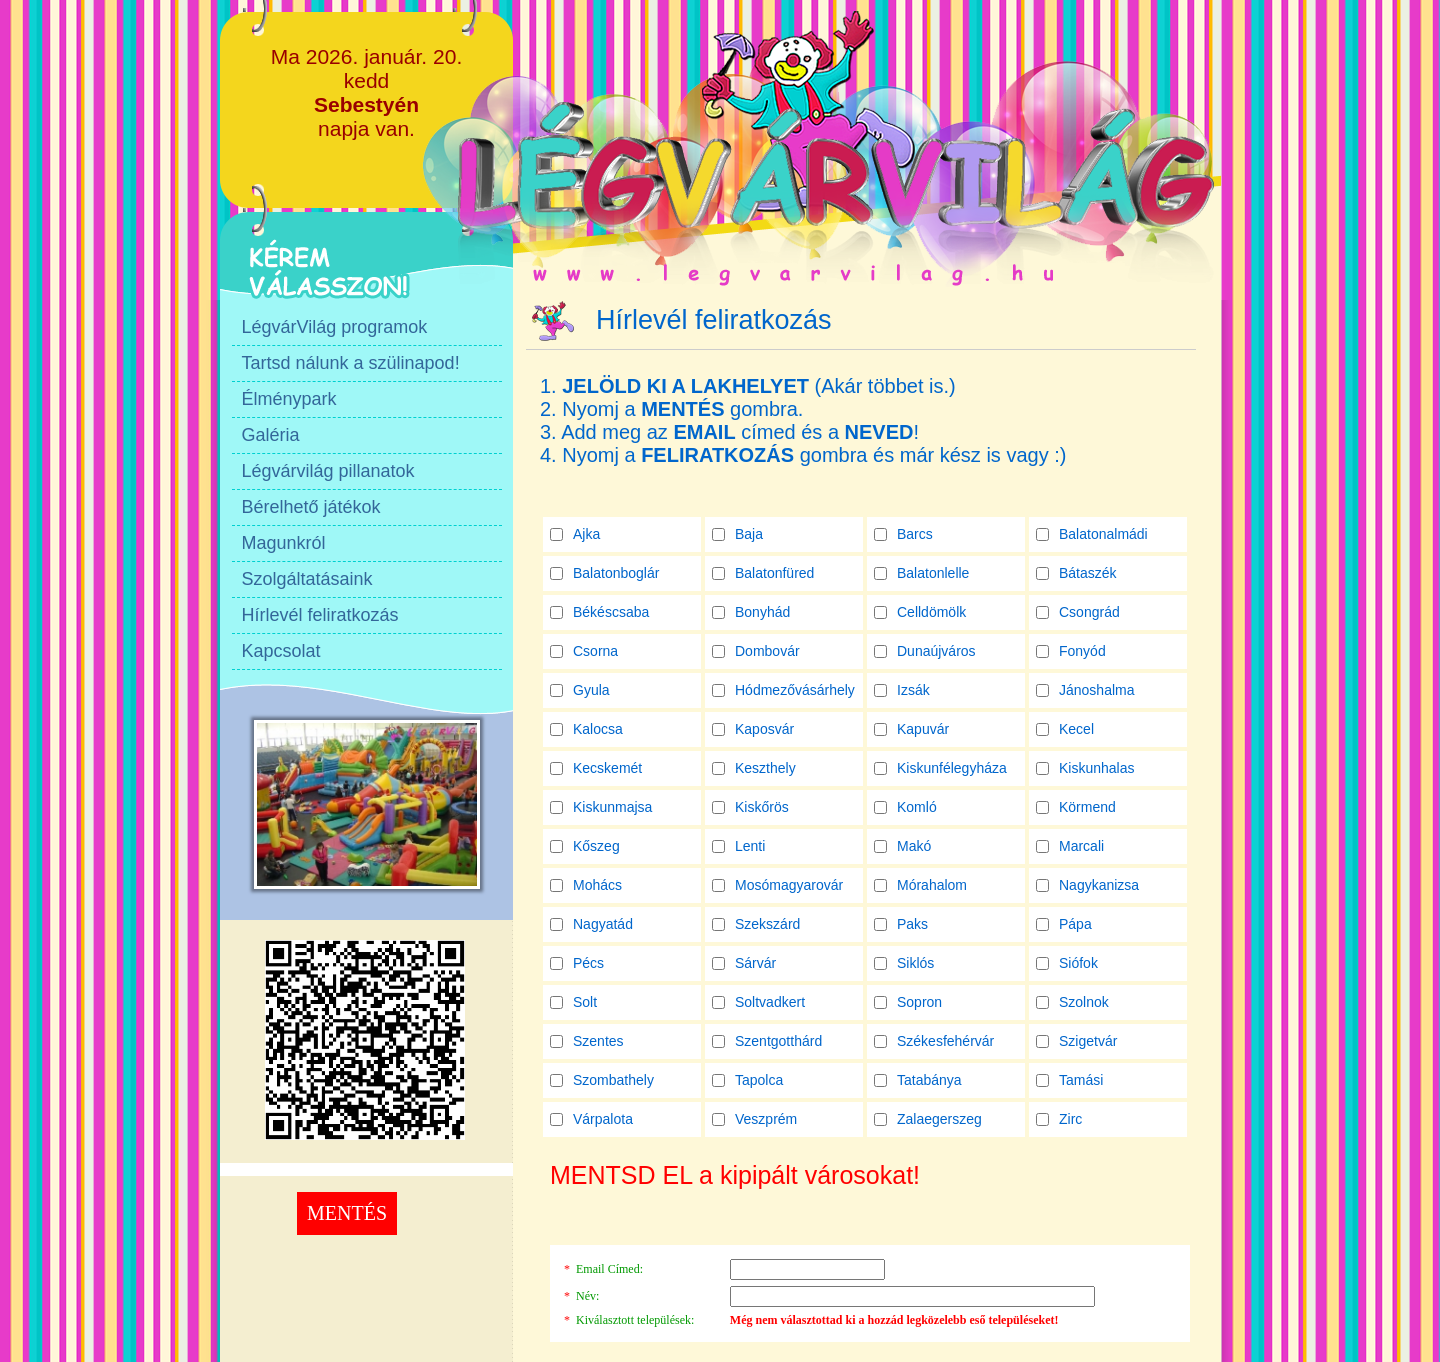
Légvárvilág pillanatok (328, 471)
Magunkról (284, 543)
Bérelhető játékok (311, 507)
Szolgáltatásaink (307, 579)
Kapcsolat (281, 651)
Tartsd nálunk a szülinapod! (351, 363)
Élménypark (289, 399)
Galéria (271, 435)
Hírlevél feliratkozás (320, 615)
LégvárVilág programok (335, 327)
